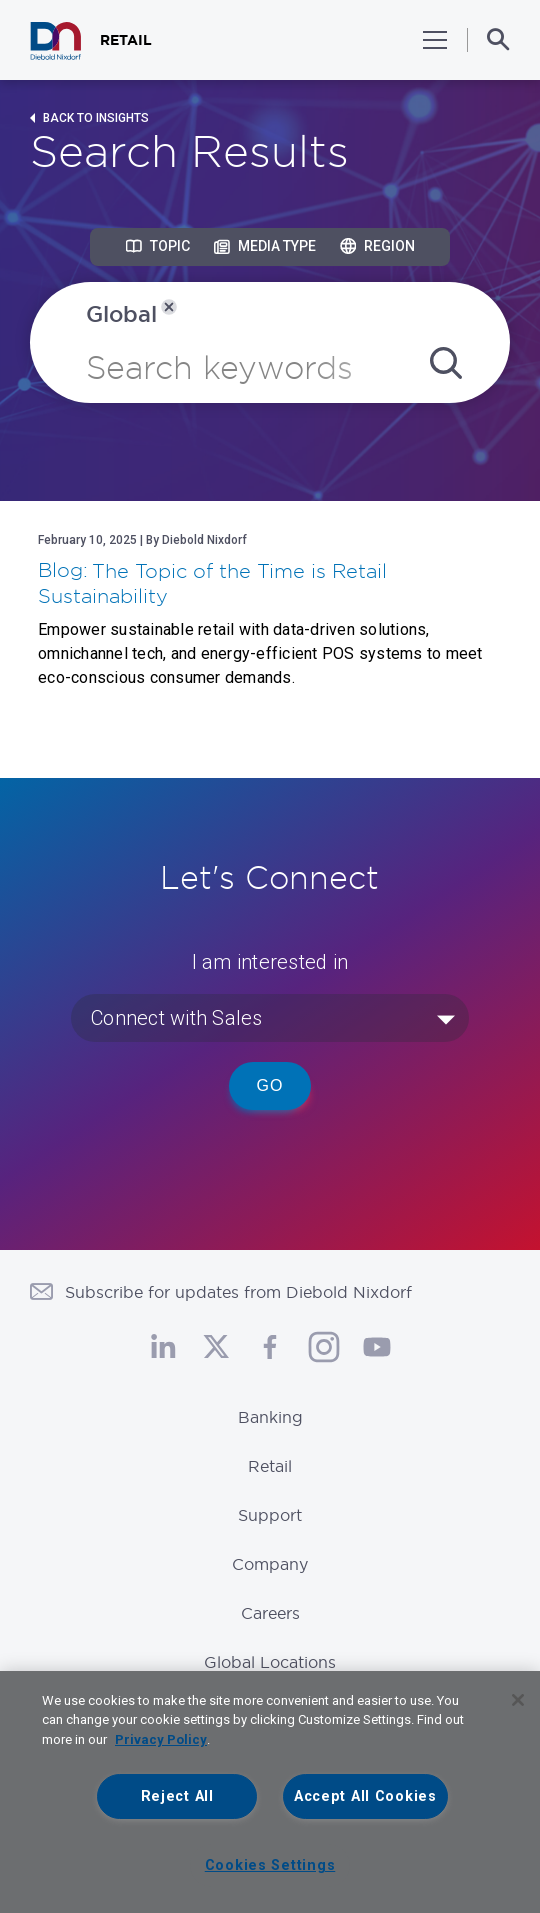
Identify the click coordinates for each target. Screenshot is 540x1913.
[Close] (518, 1700)
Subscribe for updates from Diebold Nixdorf (238, 1292)
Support (270, 1515)
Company (270, 1564)
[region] (270, 1792)
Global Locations (270, 1662)
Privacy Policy (161, 1739)
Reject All (177, 1796)
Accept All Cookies (365, 1796)
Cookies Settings (270, 1865)
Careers (270, 1613)
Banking (270, 1417)
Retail (270, 1466)
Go (270, 1085)
